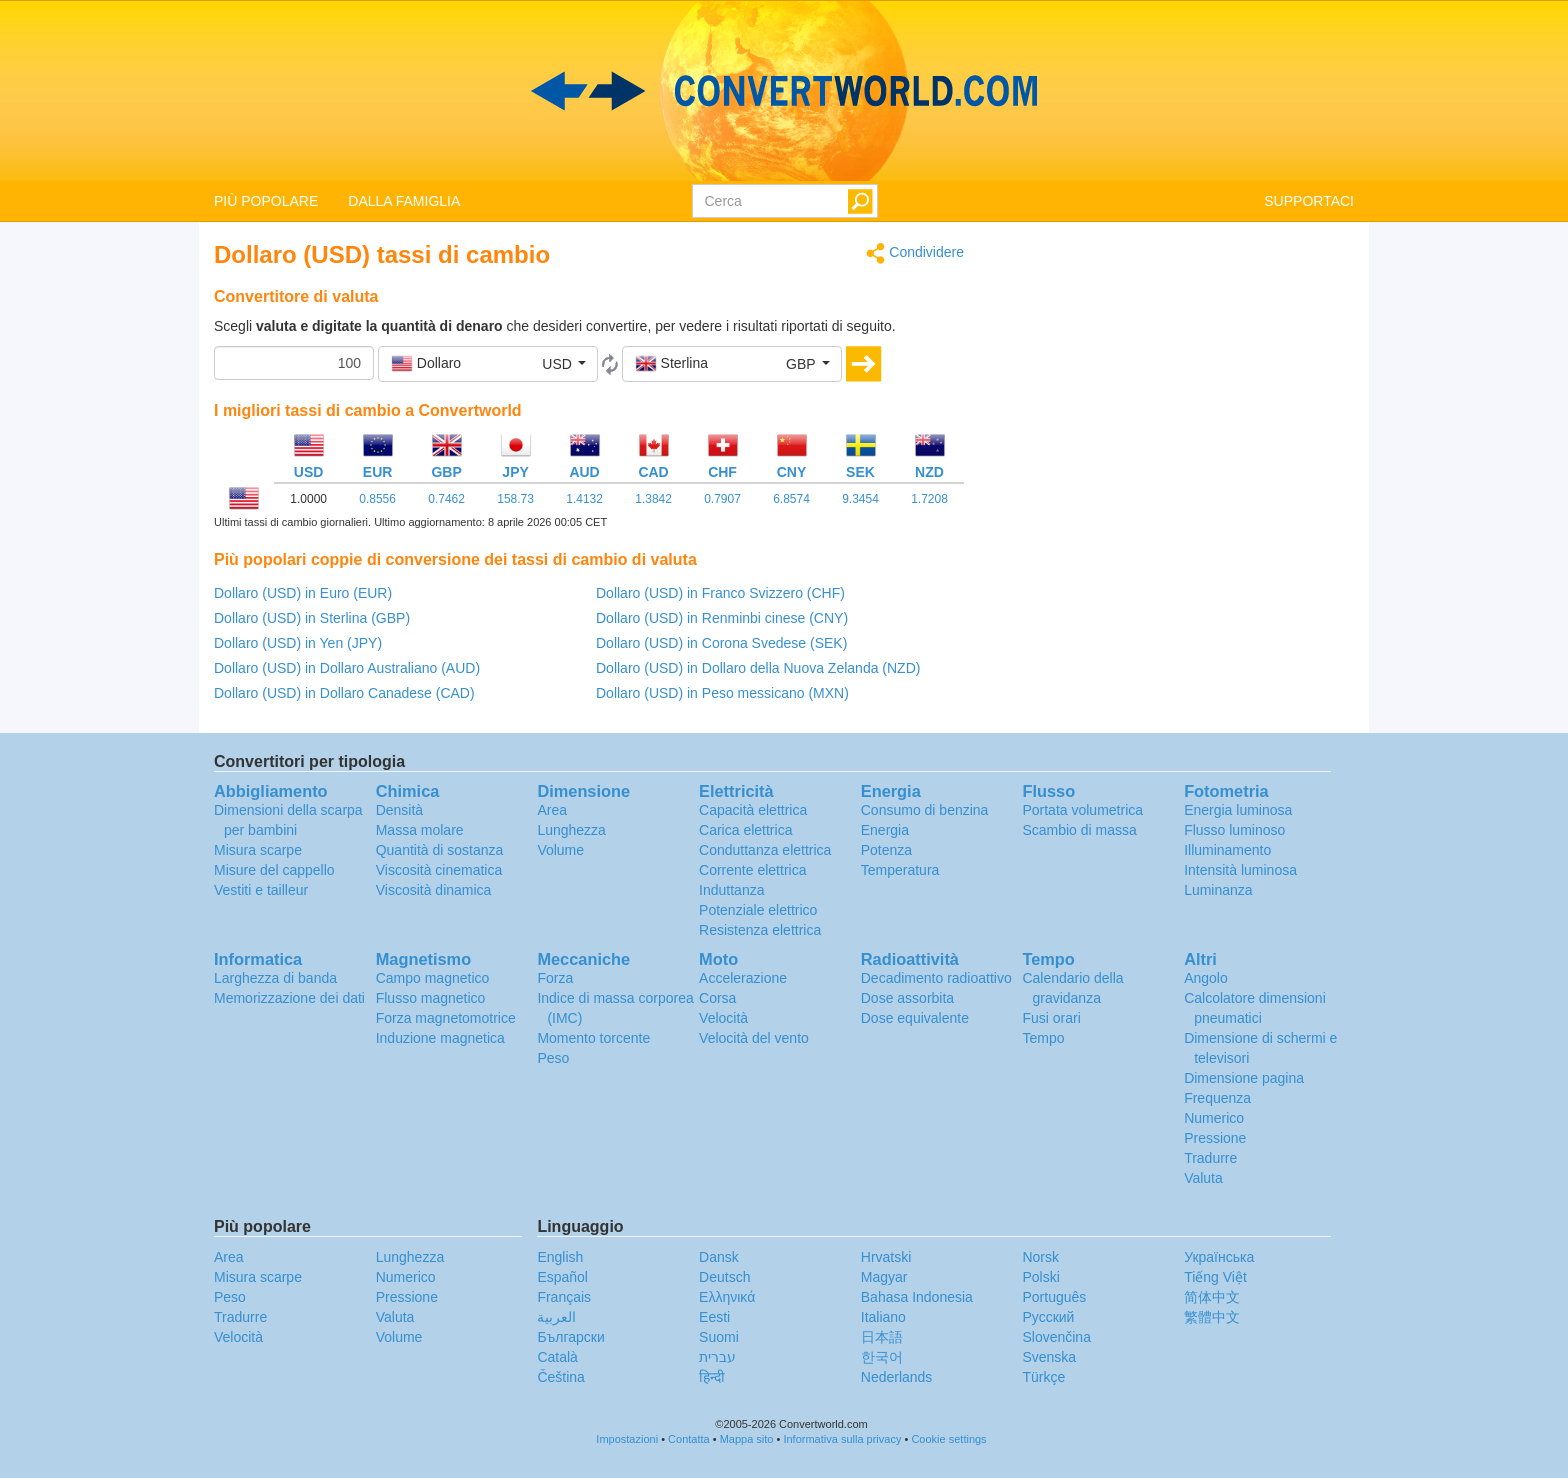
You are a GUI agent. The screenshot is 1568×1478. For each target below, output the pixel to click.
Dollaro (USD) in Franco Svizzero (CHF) (720, 593)
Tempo (1043, 1038)
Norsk (1040, 1257)
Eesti (714, 1317)
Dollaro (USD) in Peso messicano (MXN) (722, 693)
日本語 (882, 1337)
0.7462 (446, 499)
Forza (555, 978)
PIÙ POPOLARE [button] (266, 201)
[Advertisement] (1174, 382)
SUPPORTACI (1309, 201)
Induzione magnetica (440, 1038)
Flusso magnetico (431, 998)
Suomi (719, 1337)
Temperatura (900, 870)
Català (557, 1357)
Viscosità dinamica (434, 890)
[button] (488, 364)
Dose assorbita (907, 998)
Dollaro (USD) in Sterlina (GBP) (312, 618)
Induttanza (731, 890)
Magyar (884, 1277)
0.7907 (722, 499)
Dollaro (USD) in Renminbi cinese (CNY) (722, 618)
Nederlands (897, 1377)
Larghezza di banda (275, 978)
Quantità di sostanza (440, 850)
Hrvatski (886, 1257)
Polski (1040, 1277)
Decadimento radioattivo (936, 978)
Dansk (719, 1257)
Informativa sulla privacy (842, 1439)
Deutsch (724, 1277)
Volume (560, 850)
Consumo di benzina (925, 810)
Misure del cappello (274, 870)
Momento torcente (593, 1038)
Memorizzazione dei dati (289, 998)
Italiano (883, 1317)
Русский (1048, 1317)
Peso (553, 1058)
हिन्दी (712, 1377)
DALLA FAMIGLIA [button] (404, 201)
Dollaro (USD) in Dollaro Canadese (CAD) (344, 693)
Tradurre (1210, 1158)
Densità (399, 810)
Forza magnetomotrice (446, 1018)
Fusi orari (1051, 1018)
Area (552, 810)
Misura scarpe (258, 850)
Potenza (886, 850)
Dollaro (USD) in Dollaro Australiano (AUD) (347, 668)
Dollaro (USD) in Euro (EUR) (303, 593)
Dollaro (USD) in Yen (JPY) (298, 643)
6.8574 (791, 499)
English (560, 1257)
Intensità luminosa (1240, 870)
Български (570, 1337)
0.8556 (377, 499)
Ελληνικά (727, 1297)
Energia (885, 830)
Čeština (560, 1377)
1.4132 (584, 499)
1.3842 (653, 499)
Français (564, 1297)
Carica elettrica (745, 830)
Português (1054, 1297)
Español (562, 1277)
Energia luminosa (1238, 810)
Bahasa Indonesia (917, 1297)
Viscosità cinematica (439, 870)
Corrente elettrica (752, 870)
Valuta (1203, 1178)
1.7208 (929, 499)
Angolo (1206, 978)
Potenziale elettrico (758, 910)
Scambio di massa (1079, 830)
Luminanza (1218, 890)
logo (784, 91)
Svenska (1049, 1357)
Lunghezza (571, 830)
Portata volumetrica (1082, 810)
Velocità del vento (754, 1038)
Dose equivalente (915, 1018)
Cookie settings (948, 1439)
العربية (556, 1317)
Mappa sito (747, 1439)
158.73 (515, 499)
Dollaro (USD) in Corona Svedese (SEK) (721, 643)
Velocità (723, 1018)
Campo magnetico (433, 978)
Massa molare (420, 830)
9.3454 (860, 499)
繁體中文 (1212, 1317)
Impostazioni (627, 1439)
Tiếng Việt (1215, 1277)
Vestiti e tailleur (261, 890)
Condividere (915, 253)
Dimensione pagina (1244, 1078)
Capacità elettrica (753, 810)
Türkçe (1043, 1377)
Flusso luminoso (1234, 830)
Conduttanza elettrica (765, 850)
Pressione (1215, 1138)
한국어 (882, 1357)
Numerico (1214, 1118)
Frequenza (1217, 1098)
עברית (717, 1357)
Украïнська (1219, 1257)
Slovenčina (1056, 1337)
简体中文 (1212, 1297)
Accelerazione (743, 978)
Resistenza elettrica (760, 930)
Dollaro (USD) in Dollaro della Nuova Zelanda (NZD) (758, 668)
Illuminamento (1227, 850)
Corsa (717, 998)
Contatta (689, 1439)
